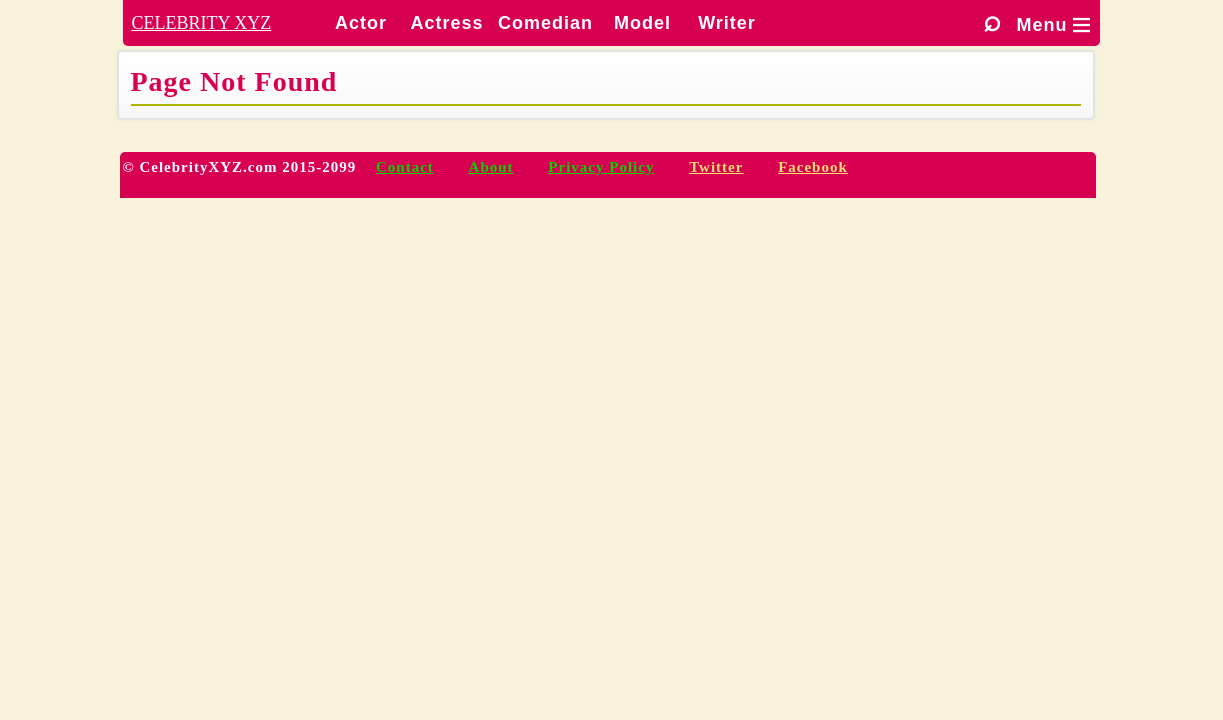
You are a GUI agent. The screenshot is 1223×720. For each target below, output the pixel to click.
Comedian (545, 23)
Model (642, 23)
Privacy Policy (601, 167)
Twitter (716, 167)
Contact (405, 167)
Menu (1053, 25)
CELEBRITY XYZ (201, 23)
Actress (446, 23)
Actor (361, 23)
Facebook (813, 167)
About (491, 167)
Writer (727, 23)
